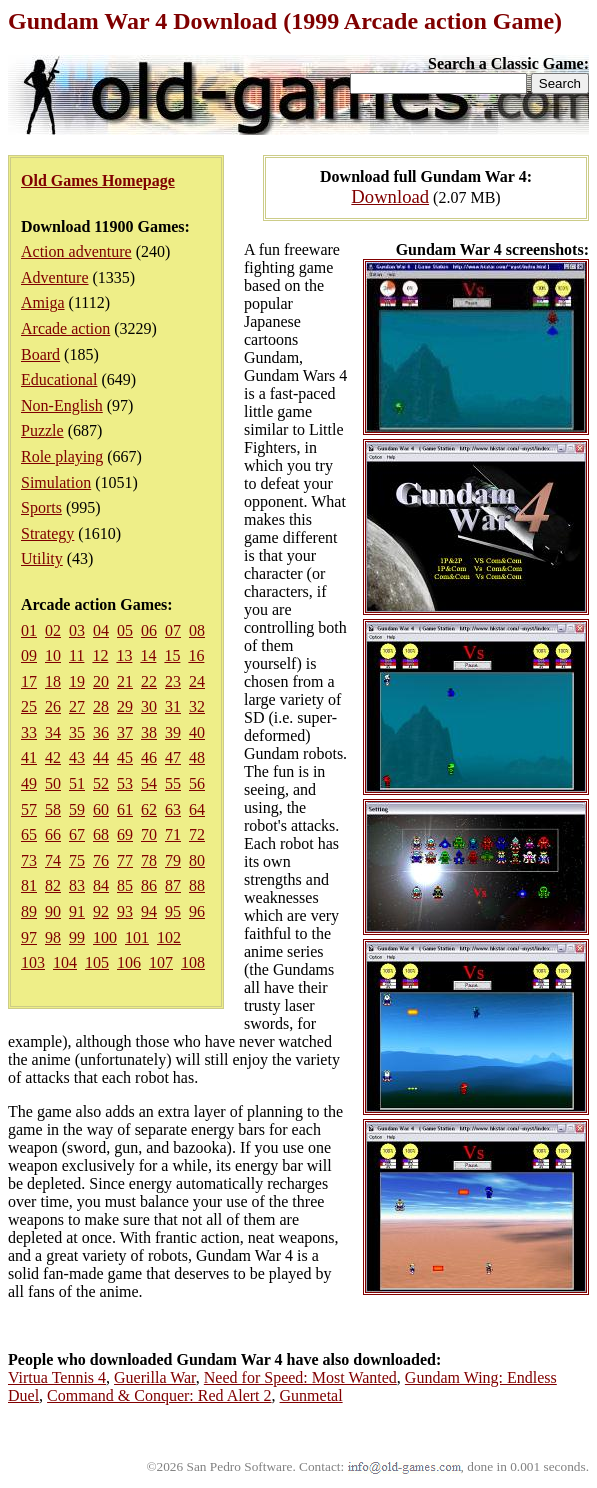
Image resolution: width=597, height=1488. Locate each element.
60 (101, 809)
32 (197, 706)
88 (197, 885)
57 (29, 809)
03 (77, 630)
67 (77, 834)
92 (101, 911)
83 (77, 885)
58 (53, 809)
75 (77, 860)
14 (148, 655)
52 (101, 783)
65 (29, 834)
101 (137, 937)
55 (173, 783)
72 (197, 834)
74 (53, 860)
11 (76, 655)
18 (53, 681)
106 (129, 962)
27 (77, 706)
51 (77, 783)
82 (53, 885)
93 (125, 911)
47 (173, 757)
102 (169, 937)
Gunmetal (311, 1395)
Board (40, 354)
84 (101, 885)
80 (197, 860)
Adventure (55, 277)
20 (101, 681)
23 (173, 681)
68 (101, 834)
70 (149, 834)
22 (149, 681)
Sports (41, 507)
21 (125, 681)
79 (173, 860)
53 (125, 783)
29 (125, 706)
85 (125, 885)
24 (197, 681)
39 (173, 732)
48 (197, 757)
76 (101, 860)
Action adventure (76, 251)
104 (65, 962)
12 (100, 655)
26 (53, 706)
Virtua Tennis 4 (57, 1377)
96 (197, 911)
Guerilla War (155, 1377)
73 (29, 860)
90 (53, 911)
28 (101, 706)
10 (53, 655)
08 (197, 630)
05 (125, 630)
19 (77, 681)
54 (149, 783)
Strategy (47, 533)
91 (77, 911)
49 (29, 783)
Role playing (62, 456)
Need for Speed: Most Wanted (300, 1377)
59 (77, 809)
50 (53, 783)
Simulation (56, 482)
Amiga (43, 302)
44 (101, 757)
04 (101, 630)
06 (149, 630)
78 (149, 860)
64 (197, 809)
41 (29, 757)
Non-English (62, 405)
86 (149, 885)
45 (125, 757)
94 (149, 911)
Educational (59, 379)
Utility (42, 558)
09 (29, 655)
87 (173, 885)
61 (125, 809)
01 (29, 630)
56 (197, 783)
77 (125, 860)
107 (161, 962)
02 (53, 630)
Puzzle (42, 430)
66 (53, 834)
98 (53, 937)
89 (29, 911)
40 (197, 732)
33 (29, 732)
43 (77, 757)
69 (125, 834)
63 (173, 809)
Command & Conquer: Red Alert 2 (159, 1395)
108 (193, 962)
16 (196, 655)
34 (53, 732)
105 (97, 962)
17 (29, 681)
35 (77, 732)
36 (101, 732)
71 (173, 834)
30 (149, 706)
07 (173, 630)
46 (149, 757)
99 (77, 937)
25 (29, 706)
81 (29, 885)
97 (29, 937)
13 (124, 655)
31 (173, 706)
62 (149, 809)
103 (33, 962)
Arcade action (65, 328)
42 (53, 757)
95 (173, 911)
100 (105, 937)
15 (172, 655)
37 (125, 732)
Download (390, 196)
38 (149, 732)
